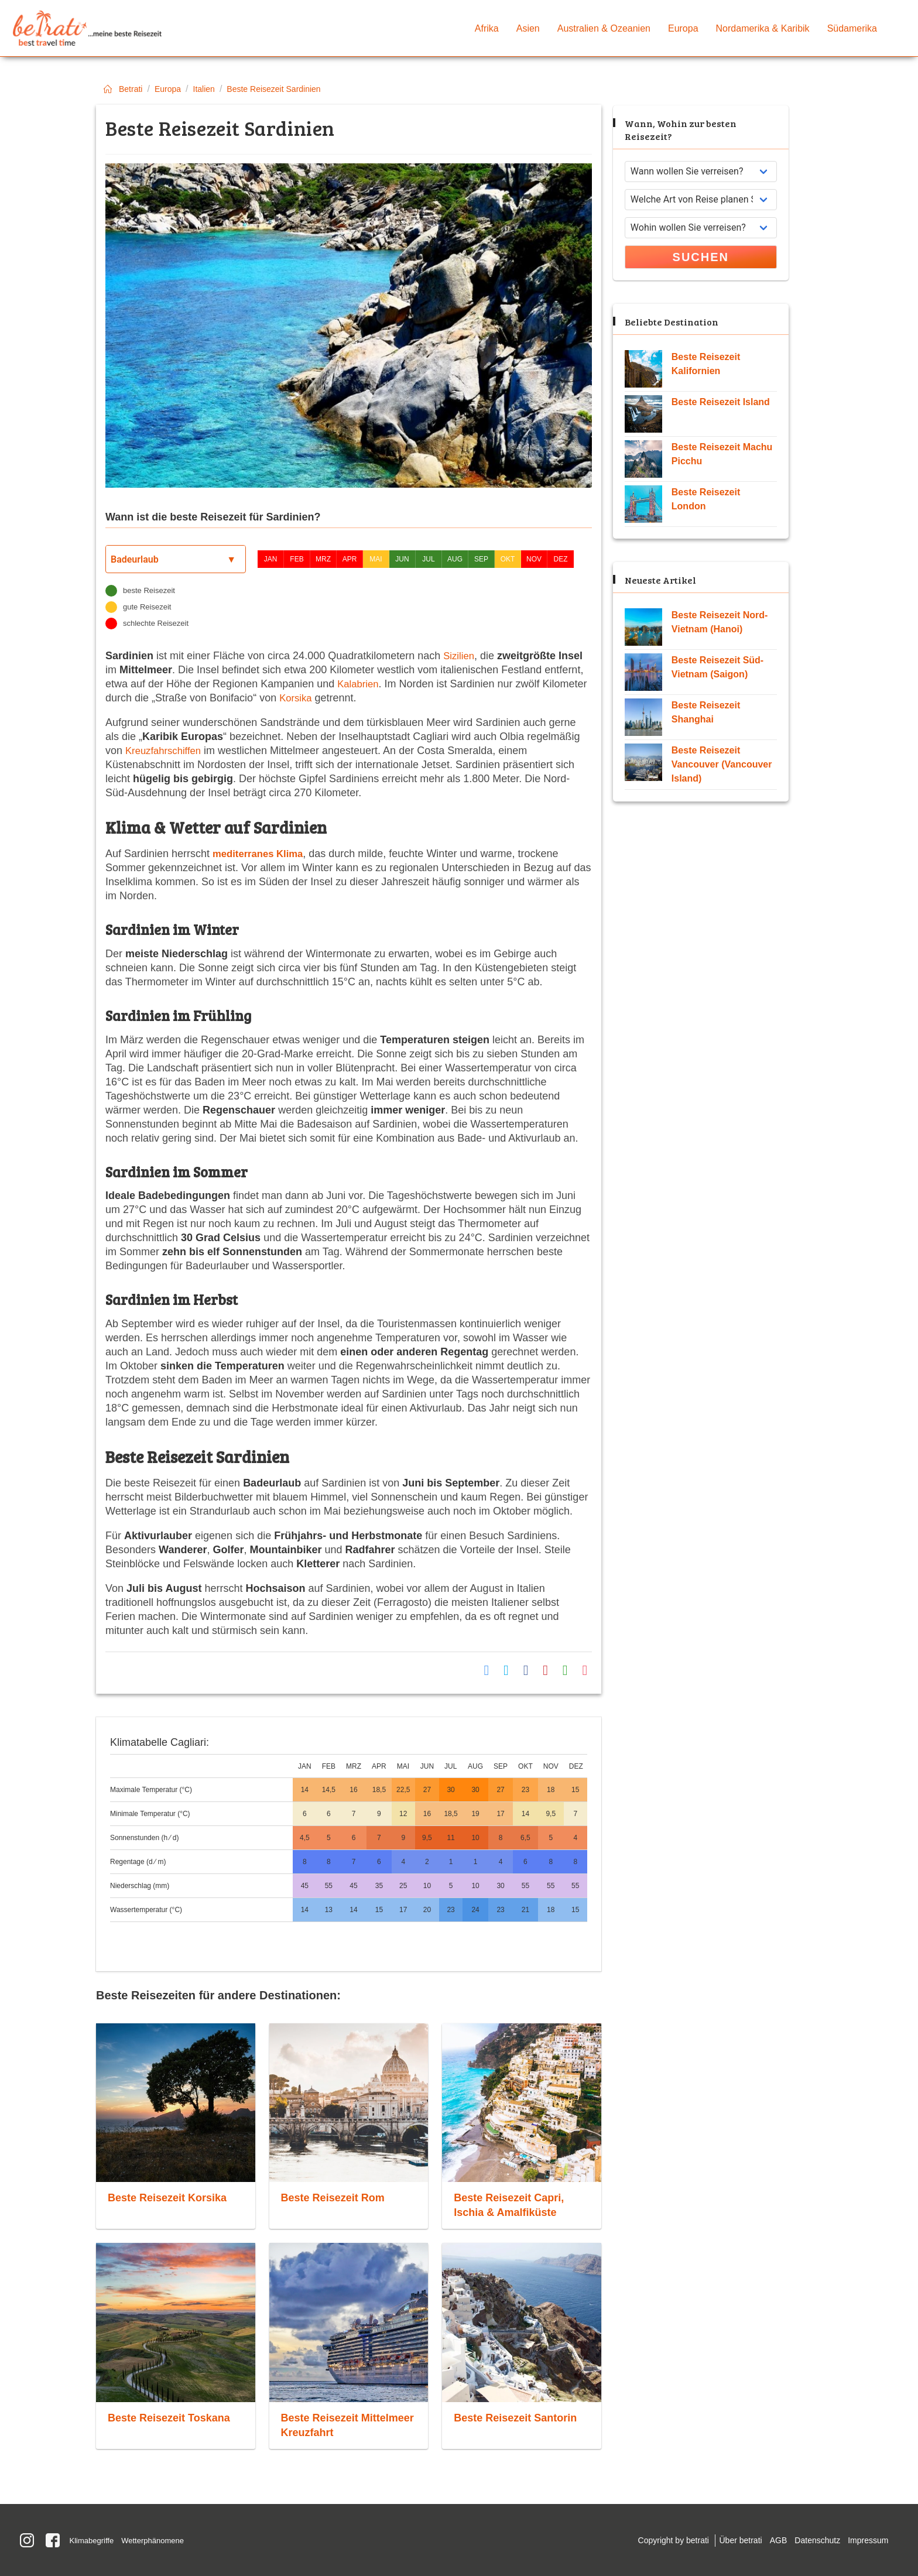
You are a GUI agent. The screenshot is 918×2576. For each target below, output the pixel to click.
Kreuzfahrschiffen (166, 750)
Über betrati (724, 2539)
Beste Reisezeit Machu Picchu (722, 454)
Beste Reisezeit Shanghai (706, 712)
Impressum (866, 2539)
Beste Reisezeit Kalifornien (706, 364)
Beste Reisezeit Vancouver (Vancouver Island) (722, 764)
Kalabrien (359, 684)
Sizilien (460, 656)
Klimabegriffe (93, 2538)
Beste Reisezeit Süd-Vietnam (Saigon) (717, 667)
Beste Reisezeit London (706, 499)
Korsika (296, 698)
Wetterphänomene (159, 2538)
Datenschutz (811, 2539)
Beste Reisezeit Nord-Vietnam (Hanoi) (720, 622)
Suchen (701, 257)
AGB (767, 2539)
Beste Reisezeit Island (721, 402)
